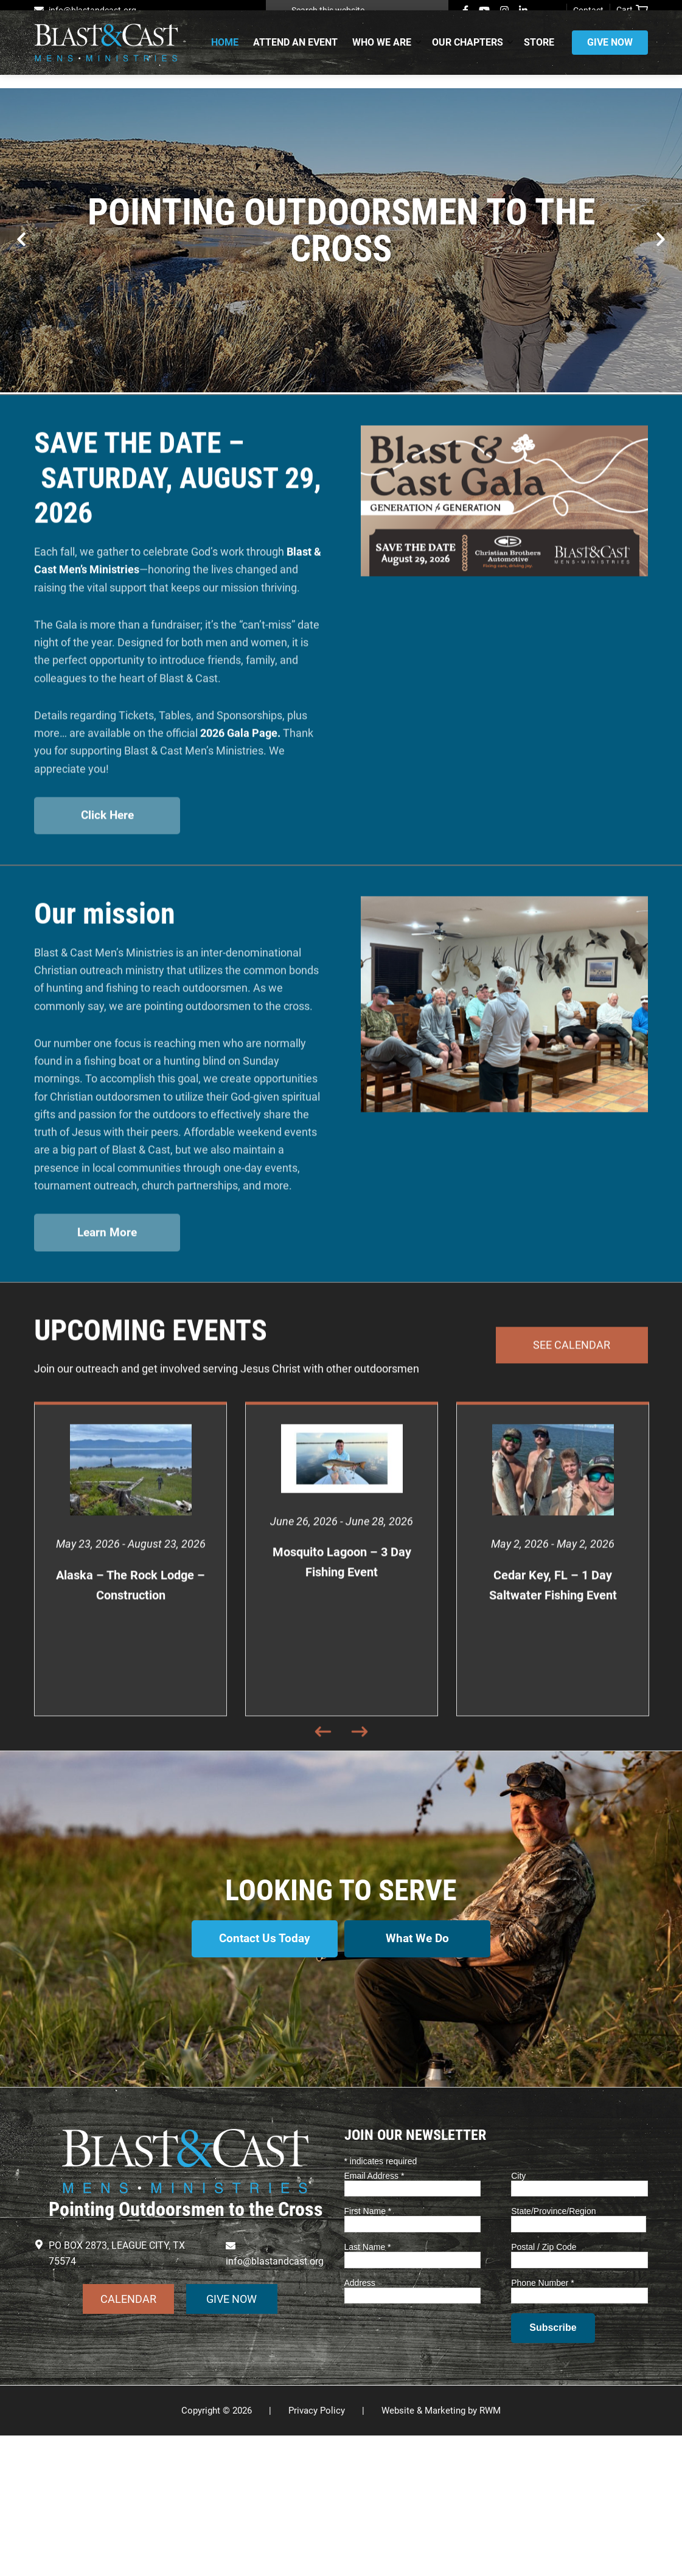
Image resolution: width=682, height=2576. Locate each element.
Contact (588, 10)
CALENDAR (128, 2438)
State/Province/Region (553, 2351)
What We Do (421, 2088)
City (518, 2316)
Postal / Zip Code (543, 2387)
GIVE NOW (231, 2438)
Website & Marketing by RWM (441, 2551)
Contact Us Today (261, 2088)
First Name (368, 2351)
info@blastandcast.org (92, 10)
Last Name (367, 2387)
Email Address (374, 2316)
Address (359, 2423)
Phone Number (542, 2423)
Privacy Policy (316, 2551)
